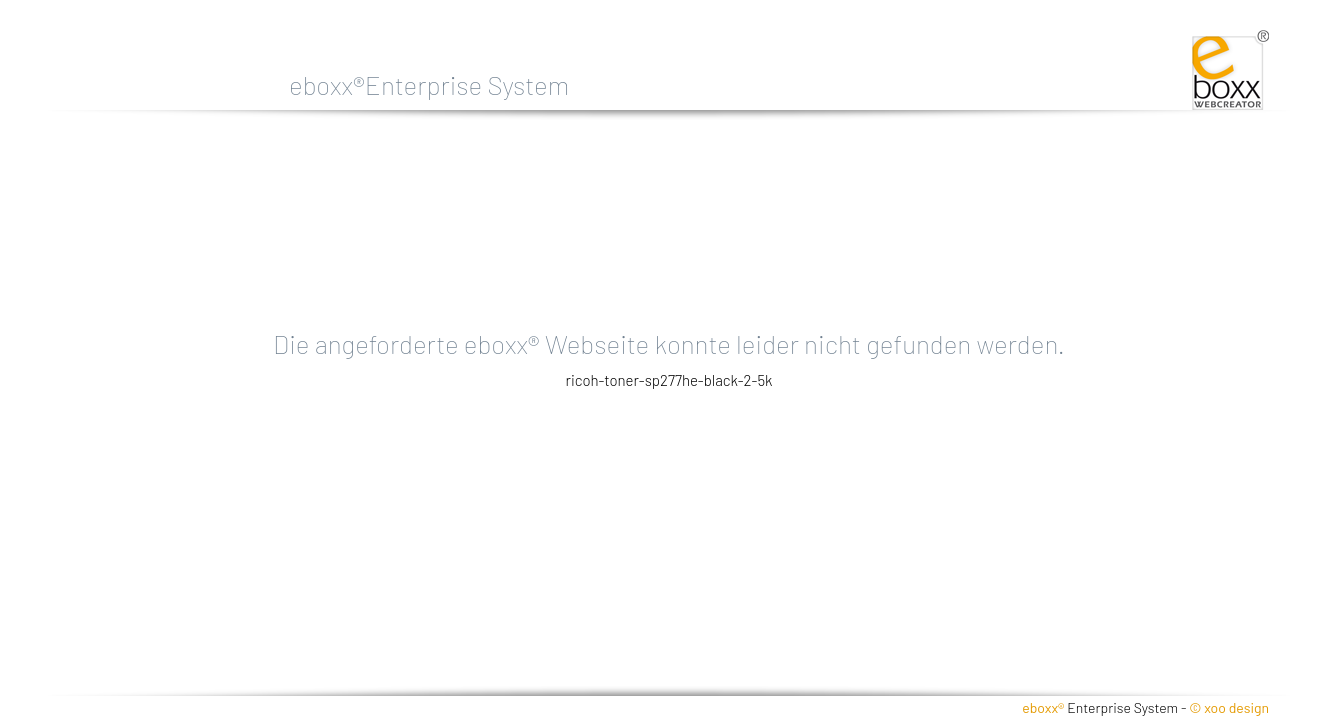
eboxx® (1043, 707)
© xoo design (1229, 707)
